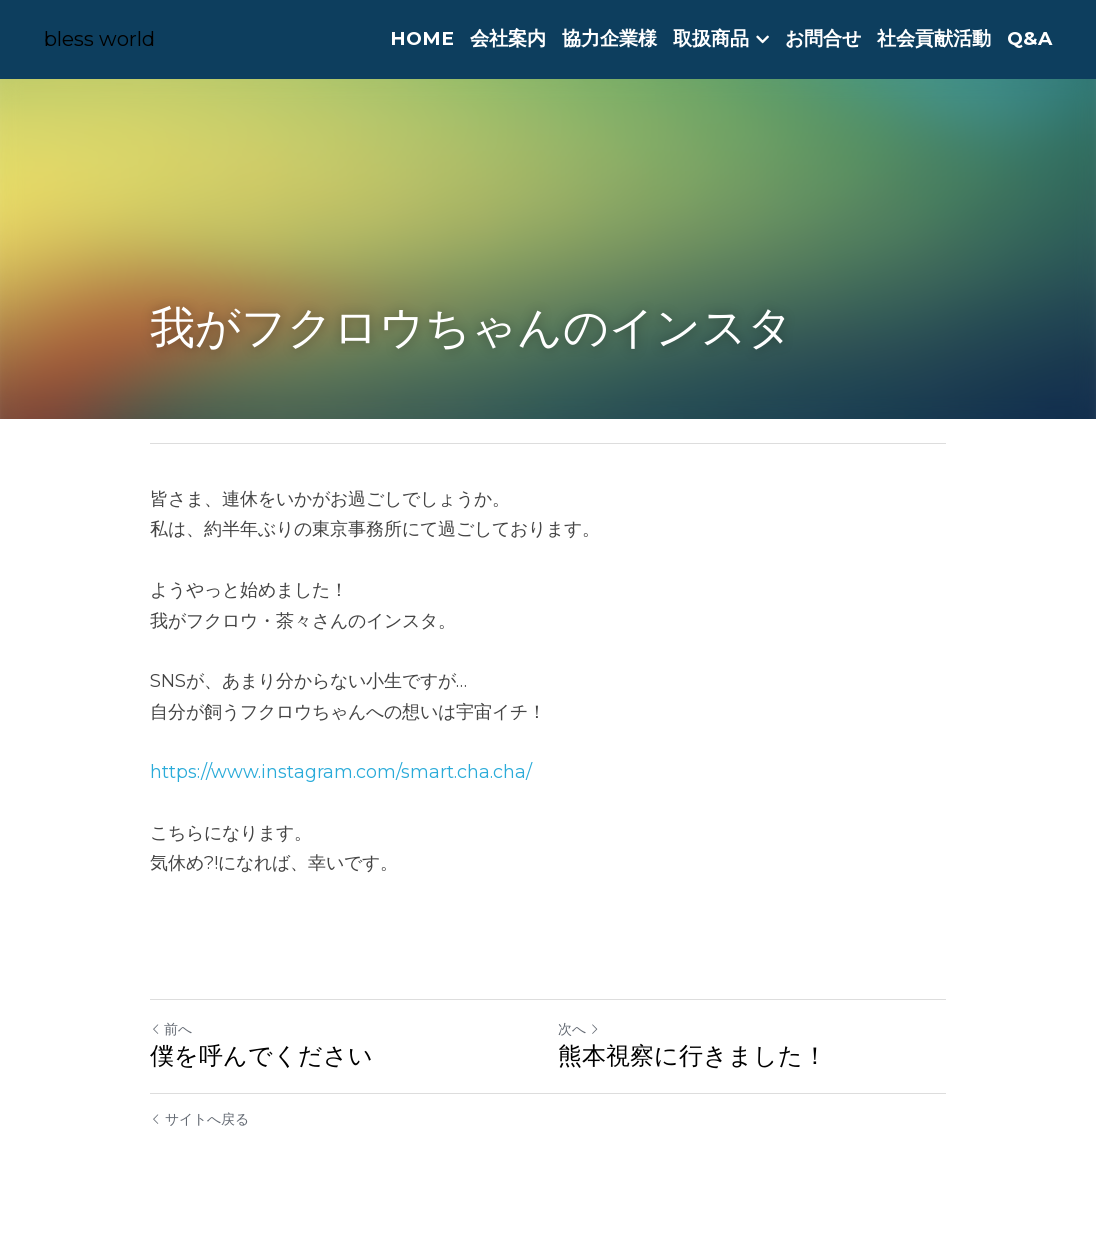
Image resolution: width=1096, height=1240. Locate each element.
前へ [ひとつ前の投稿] (171, 1029)
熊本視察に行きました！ (692, 1055)
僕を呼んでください (261, 1055)
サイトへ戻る (199, 1119)
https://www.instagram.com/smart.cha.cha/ (341, 772)
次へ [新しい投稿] (579, 1029)
